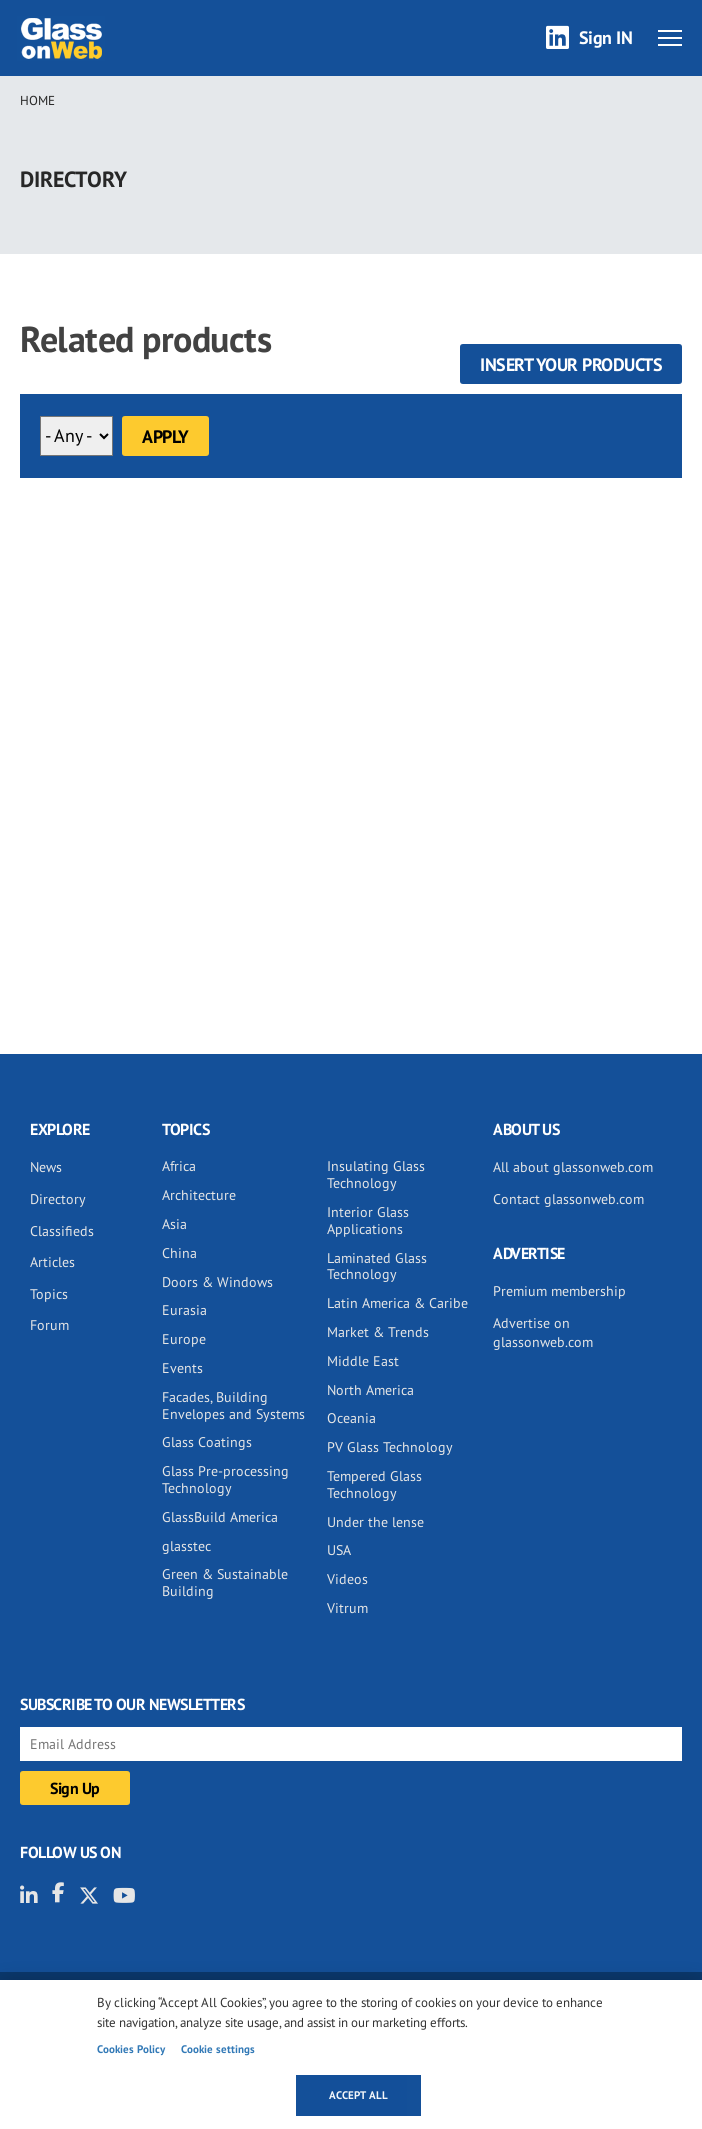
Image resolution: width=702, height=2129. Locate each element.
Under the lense (375, 1522)
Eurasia (184, 1310)
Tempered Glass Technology (374, 1484)
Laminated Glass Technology (377, 1266)
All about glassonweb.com (573, 1167)
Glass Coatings (207, 1442)
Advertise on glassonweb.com (543, 1333)
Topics (49, 1294)
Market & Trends (378, 1332)
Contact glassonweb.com (568, 1199)
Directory (58, 1199)
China (179, 1253)
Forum (49, 1325)
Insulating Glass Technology (376, 1174)
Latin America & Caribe (397, 1303)
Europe (184, 1339)
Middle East (363, 1361)
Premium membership (559, 1291)
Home (37, 100)
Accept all (358, 2095)
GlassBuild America (220, 1517)
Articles (52, 1262)
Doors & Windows (217, 1282)
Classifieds (62, 1231)
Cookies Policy (131, 2049)
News (46, 1167)
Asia (174, 1224)
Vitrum (347, 1608)
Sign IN (606, 37)
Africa (179, 1166)
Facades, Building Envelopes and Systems (233, 1405)
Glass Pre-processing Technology (225, 1479)
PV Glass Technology (390, 1447)
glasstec (186, 1546)
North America (370, 1390)
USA (339, 1550)
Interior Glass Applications (368, 1220)
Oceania (351, 1418)
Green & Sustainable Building (225, 1582)
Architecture (199, 1195)
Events (182, 1368)
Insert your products (571, 364)
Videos (347, 1579)
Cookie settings (218, 2049)
